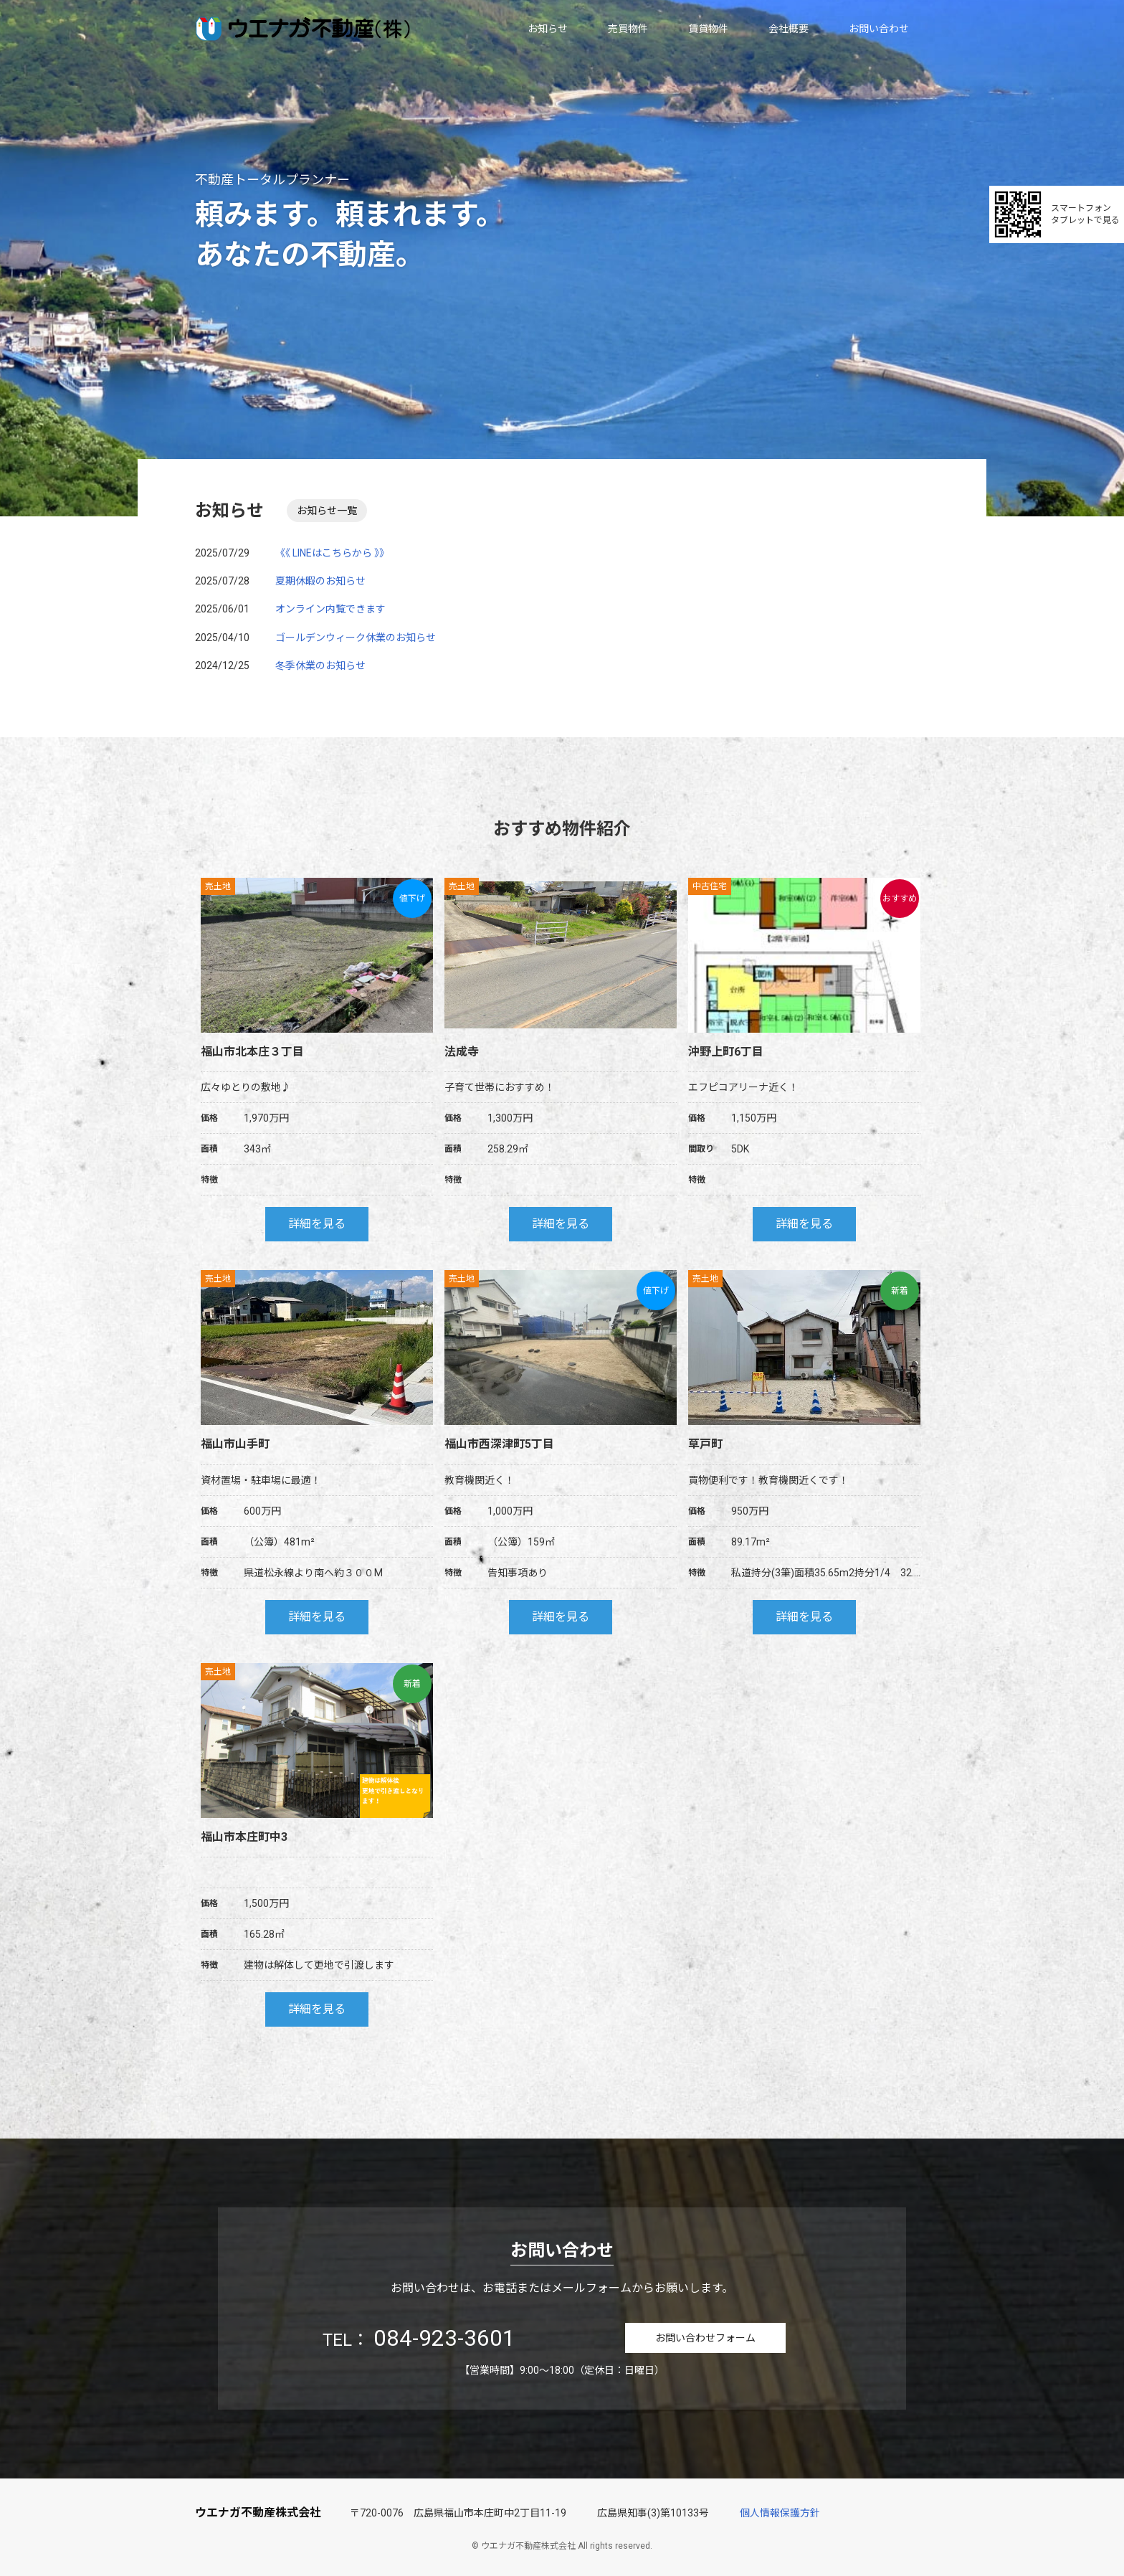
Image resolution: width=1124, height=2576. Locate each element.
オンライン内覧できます (330, 606)
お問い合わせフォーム (705, 2335)
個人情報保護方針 (780, 2510)
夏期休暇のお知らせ (320, 578)
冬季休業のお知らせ (320, 662)
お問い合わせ (879, 28)
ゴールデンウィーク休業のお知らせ (355, 634)
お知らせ (548, 28)
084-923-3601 (444, 2335)
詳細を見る (317, 1221)
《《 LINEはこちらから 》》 (332, 550)
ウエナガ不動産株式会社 (258, 2509)
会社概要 (788, 28)
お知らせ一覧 (325, 509)
